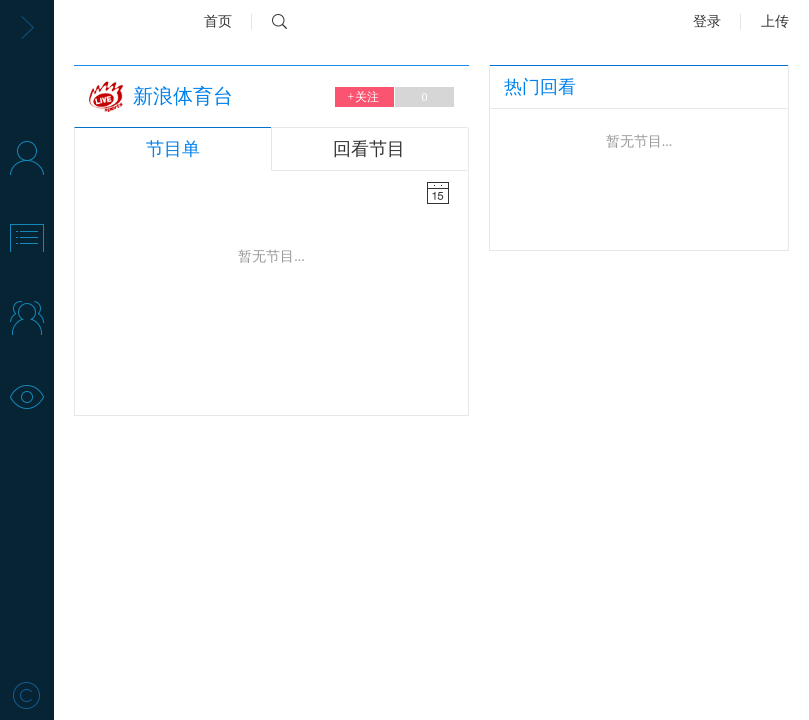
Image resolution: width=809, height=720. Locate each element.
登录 (707, 21)
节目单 (173, 149)
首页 (218, 21)
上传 (775, 21)
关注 (364, 97)
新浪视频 (124, 22)
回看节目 (369, 149)
